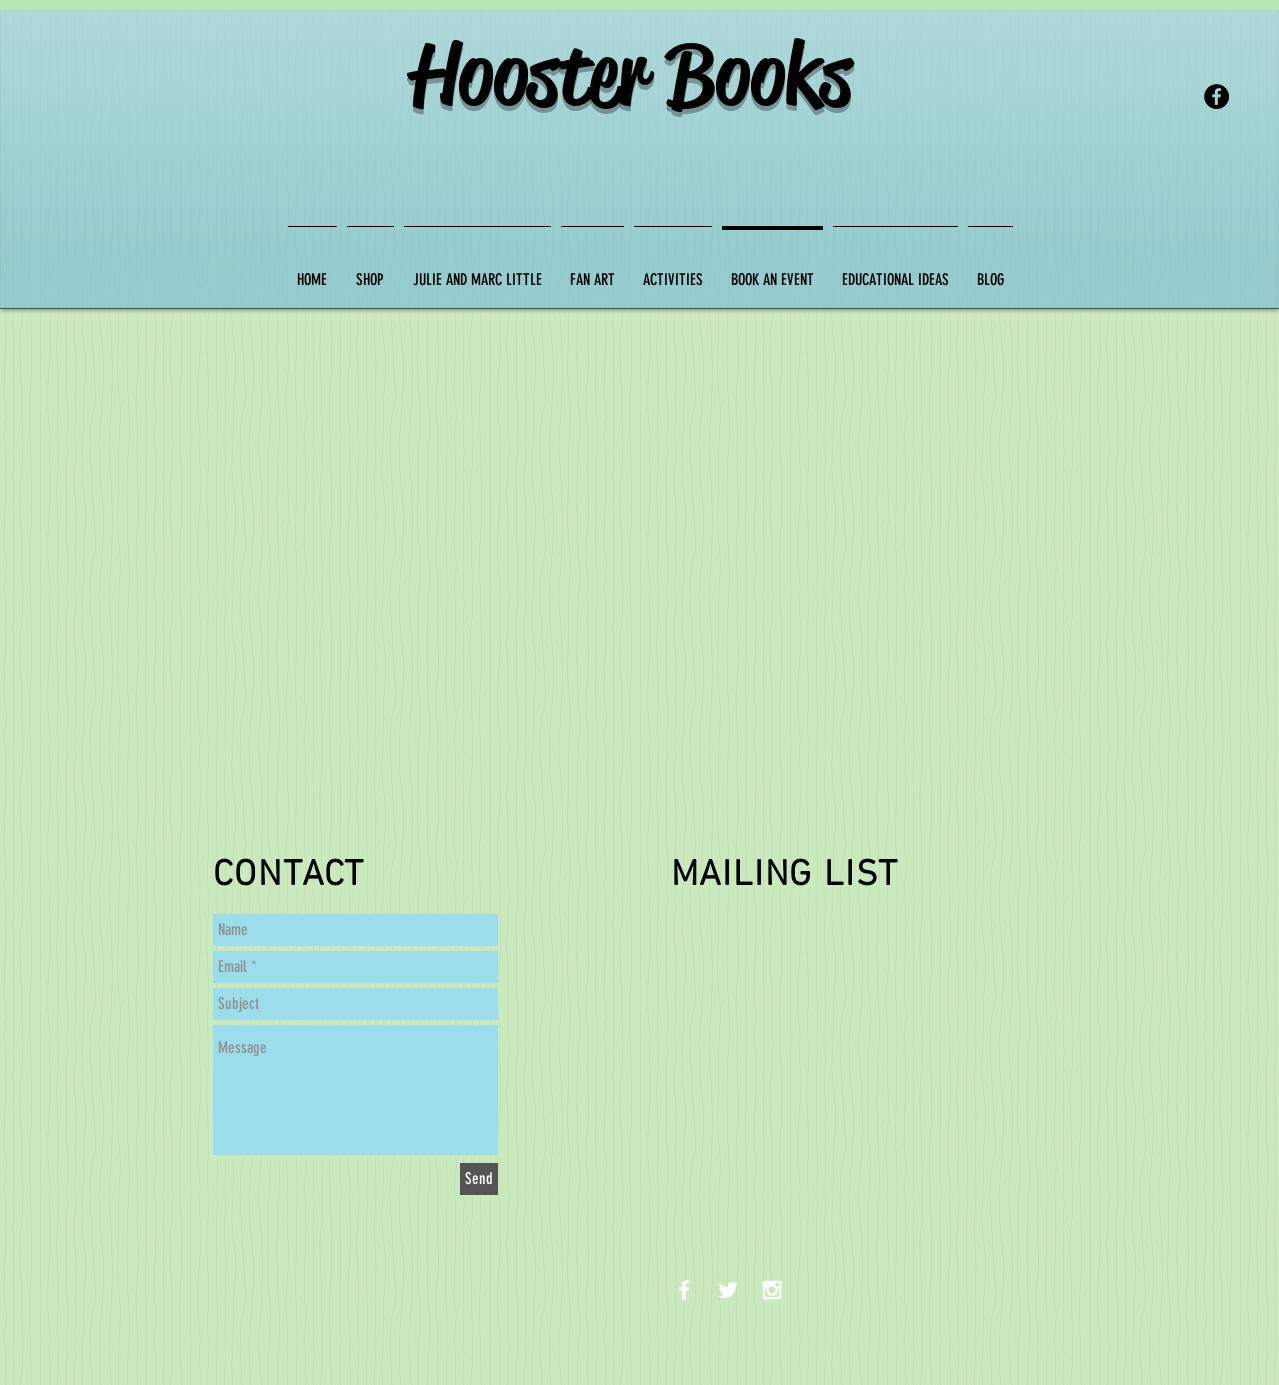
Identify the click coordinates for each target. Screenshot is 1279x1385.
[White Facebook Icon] (684, 1290)
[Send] (479, 1179)
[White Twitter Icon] (728, 1290)
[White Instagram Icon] (772, 1290)
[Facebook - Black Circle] (1216, 96)
